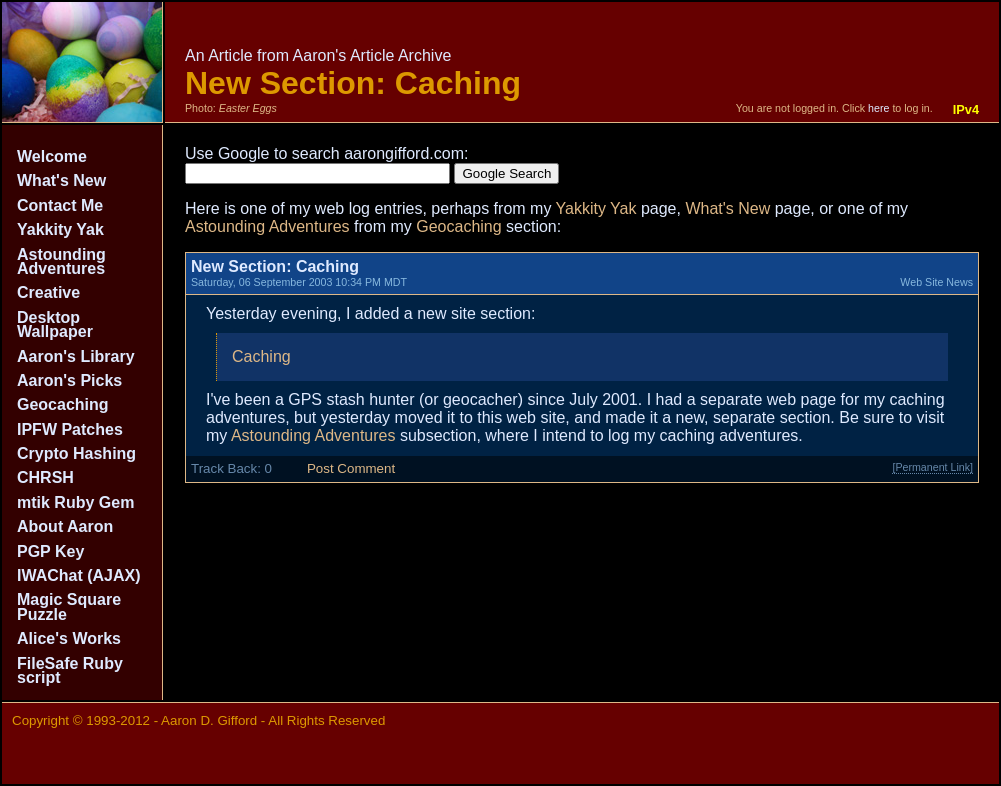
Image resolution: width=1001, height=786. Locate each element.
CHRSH (45, 477)
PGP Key (50, 551)
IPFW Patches (70, 429)
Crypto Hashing (76, 453)
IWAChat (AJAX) (79, 575)
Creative (48, 292)
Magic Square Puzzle (69, 606)
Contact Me (60, 205)
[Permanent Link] (932, 467)
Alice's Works (69, 638)
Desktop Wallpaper (55, 324)
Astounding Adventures (61, 261)
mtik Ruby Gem (75, 502)
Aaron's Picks (69, 380)
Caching (261, 356)
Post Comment (351, 468)
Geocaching (63, 404)
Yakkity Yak (60, 229)
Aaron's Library (76, 356)
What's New (61, 180)
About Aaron (65, 526)
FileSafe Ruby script (70, 670)
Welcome (52, 156)
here (878, 108)
